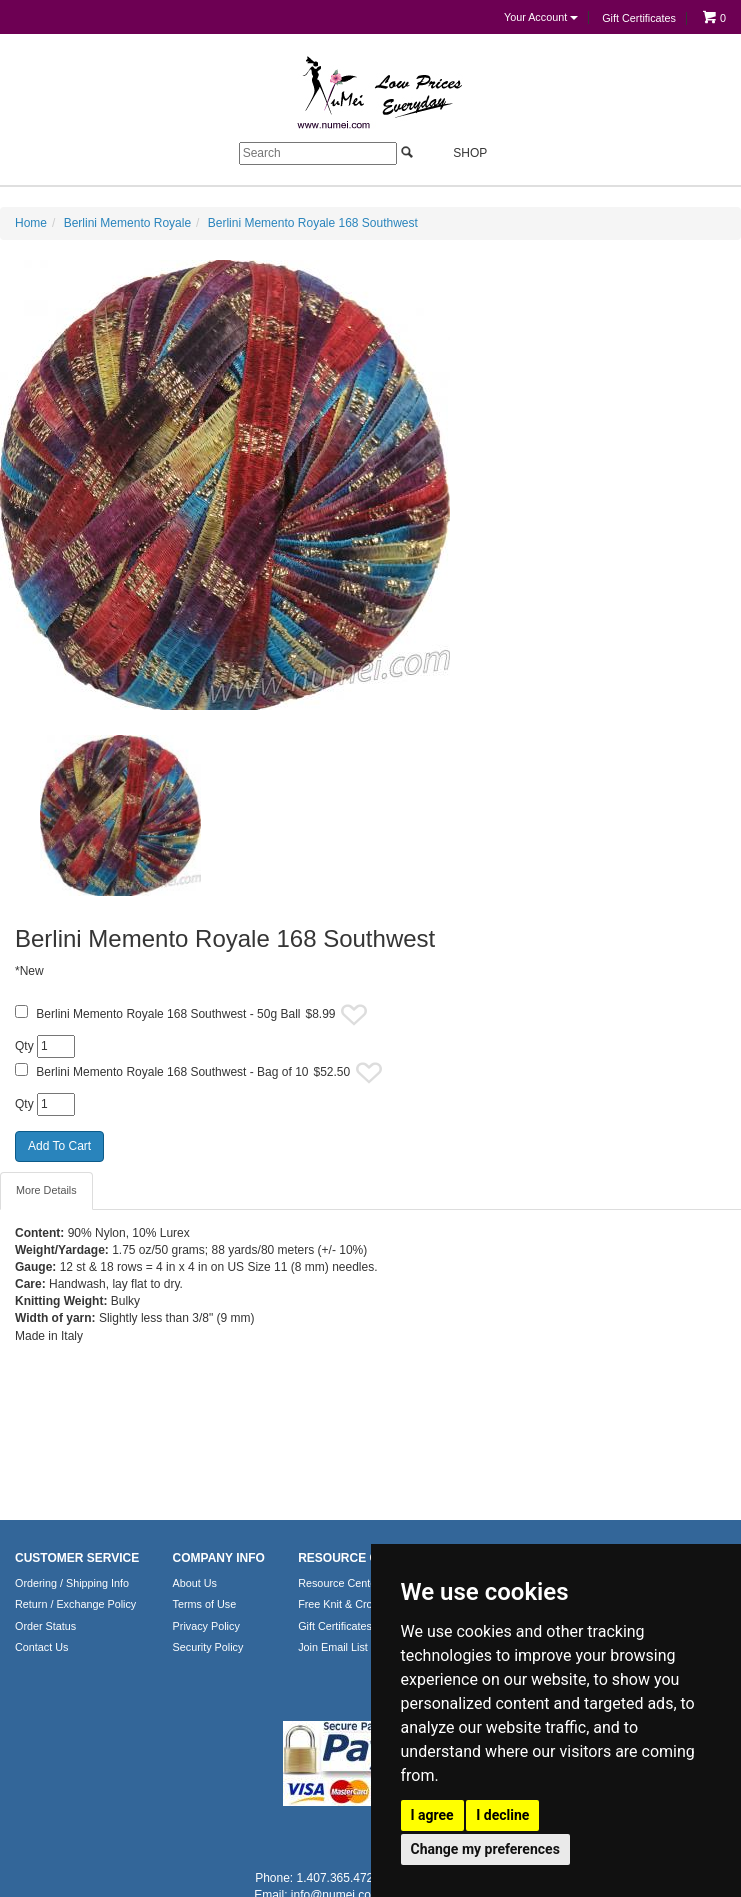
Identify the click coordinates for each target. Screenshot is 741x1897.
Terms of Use (205, 1604)
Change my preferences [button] (485, 1849)
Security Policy (208, 1647)
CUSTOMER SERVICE (77, 1558)
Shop (458, 152)
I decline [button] (502, 1815)
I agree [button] (432, 1815)
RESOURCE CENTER (358, 1558)
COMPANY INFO (219, 1558)
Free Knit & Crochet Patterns (367, 1604)
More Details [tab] (46, 1190)
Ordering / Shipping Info (72, 1583)
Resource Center (339, 1583)
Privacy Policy (206, 1626)
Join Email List (333, 1647)
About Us (195, 1583)
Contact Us (41, 1647)
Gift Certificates (639, 18)
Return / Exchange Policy (75, 1604)
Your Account (541, 17)
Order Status (45, 1626)
